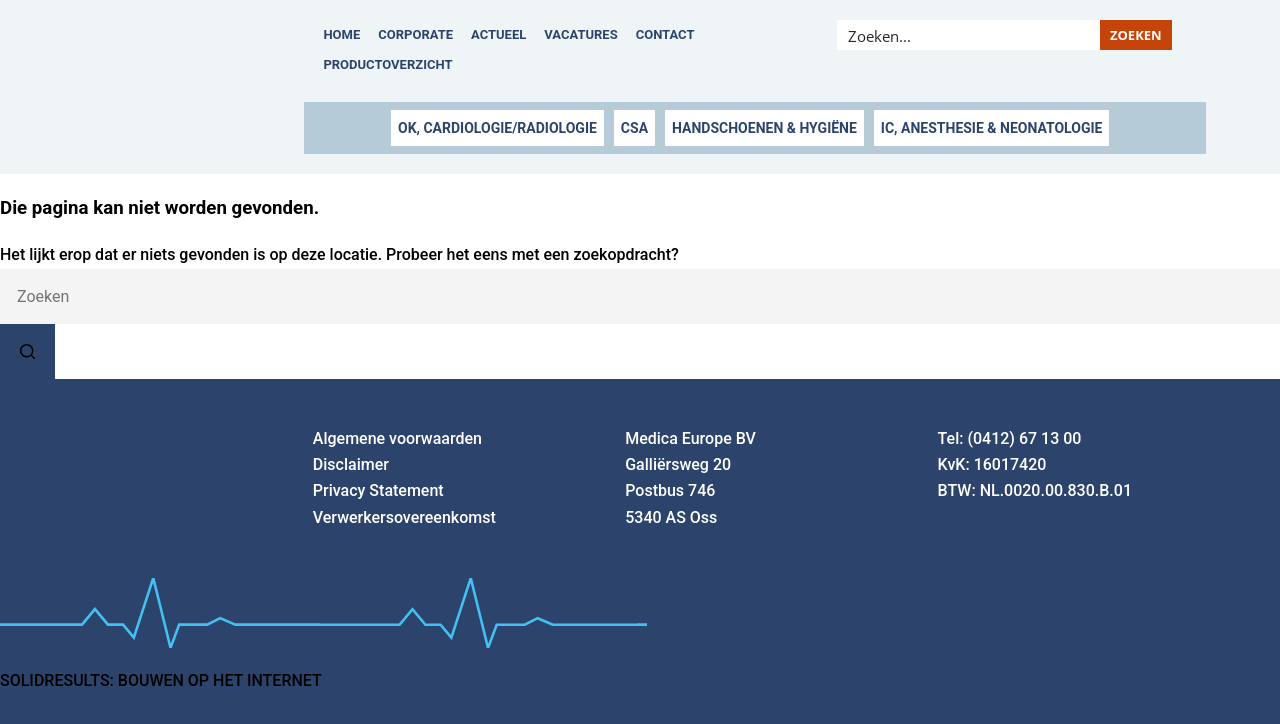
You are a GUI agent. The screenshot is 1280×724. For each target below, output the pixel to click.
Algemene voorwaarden (397, 438)
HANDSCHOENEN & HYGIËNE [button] (764, 128)
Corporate (415, 34)
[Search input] (969, 35)
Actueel (498, 34)
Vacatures (580, 34)
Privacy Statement (378, 490)
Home (341, 34)
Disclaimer (351, 464)
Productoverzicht (387, 64)
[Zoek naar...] (640, 296)
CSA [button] (634, 128)
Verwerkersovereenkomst (404, 517)
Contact (665, 34)
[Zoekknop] (27, 351)
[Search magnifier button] (1136, 35)
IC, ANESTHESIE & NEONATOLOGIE (992, 128)
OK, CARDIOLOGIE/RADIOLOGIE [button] (497, 128)
